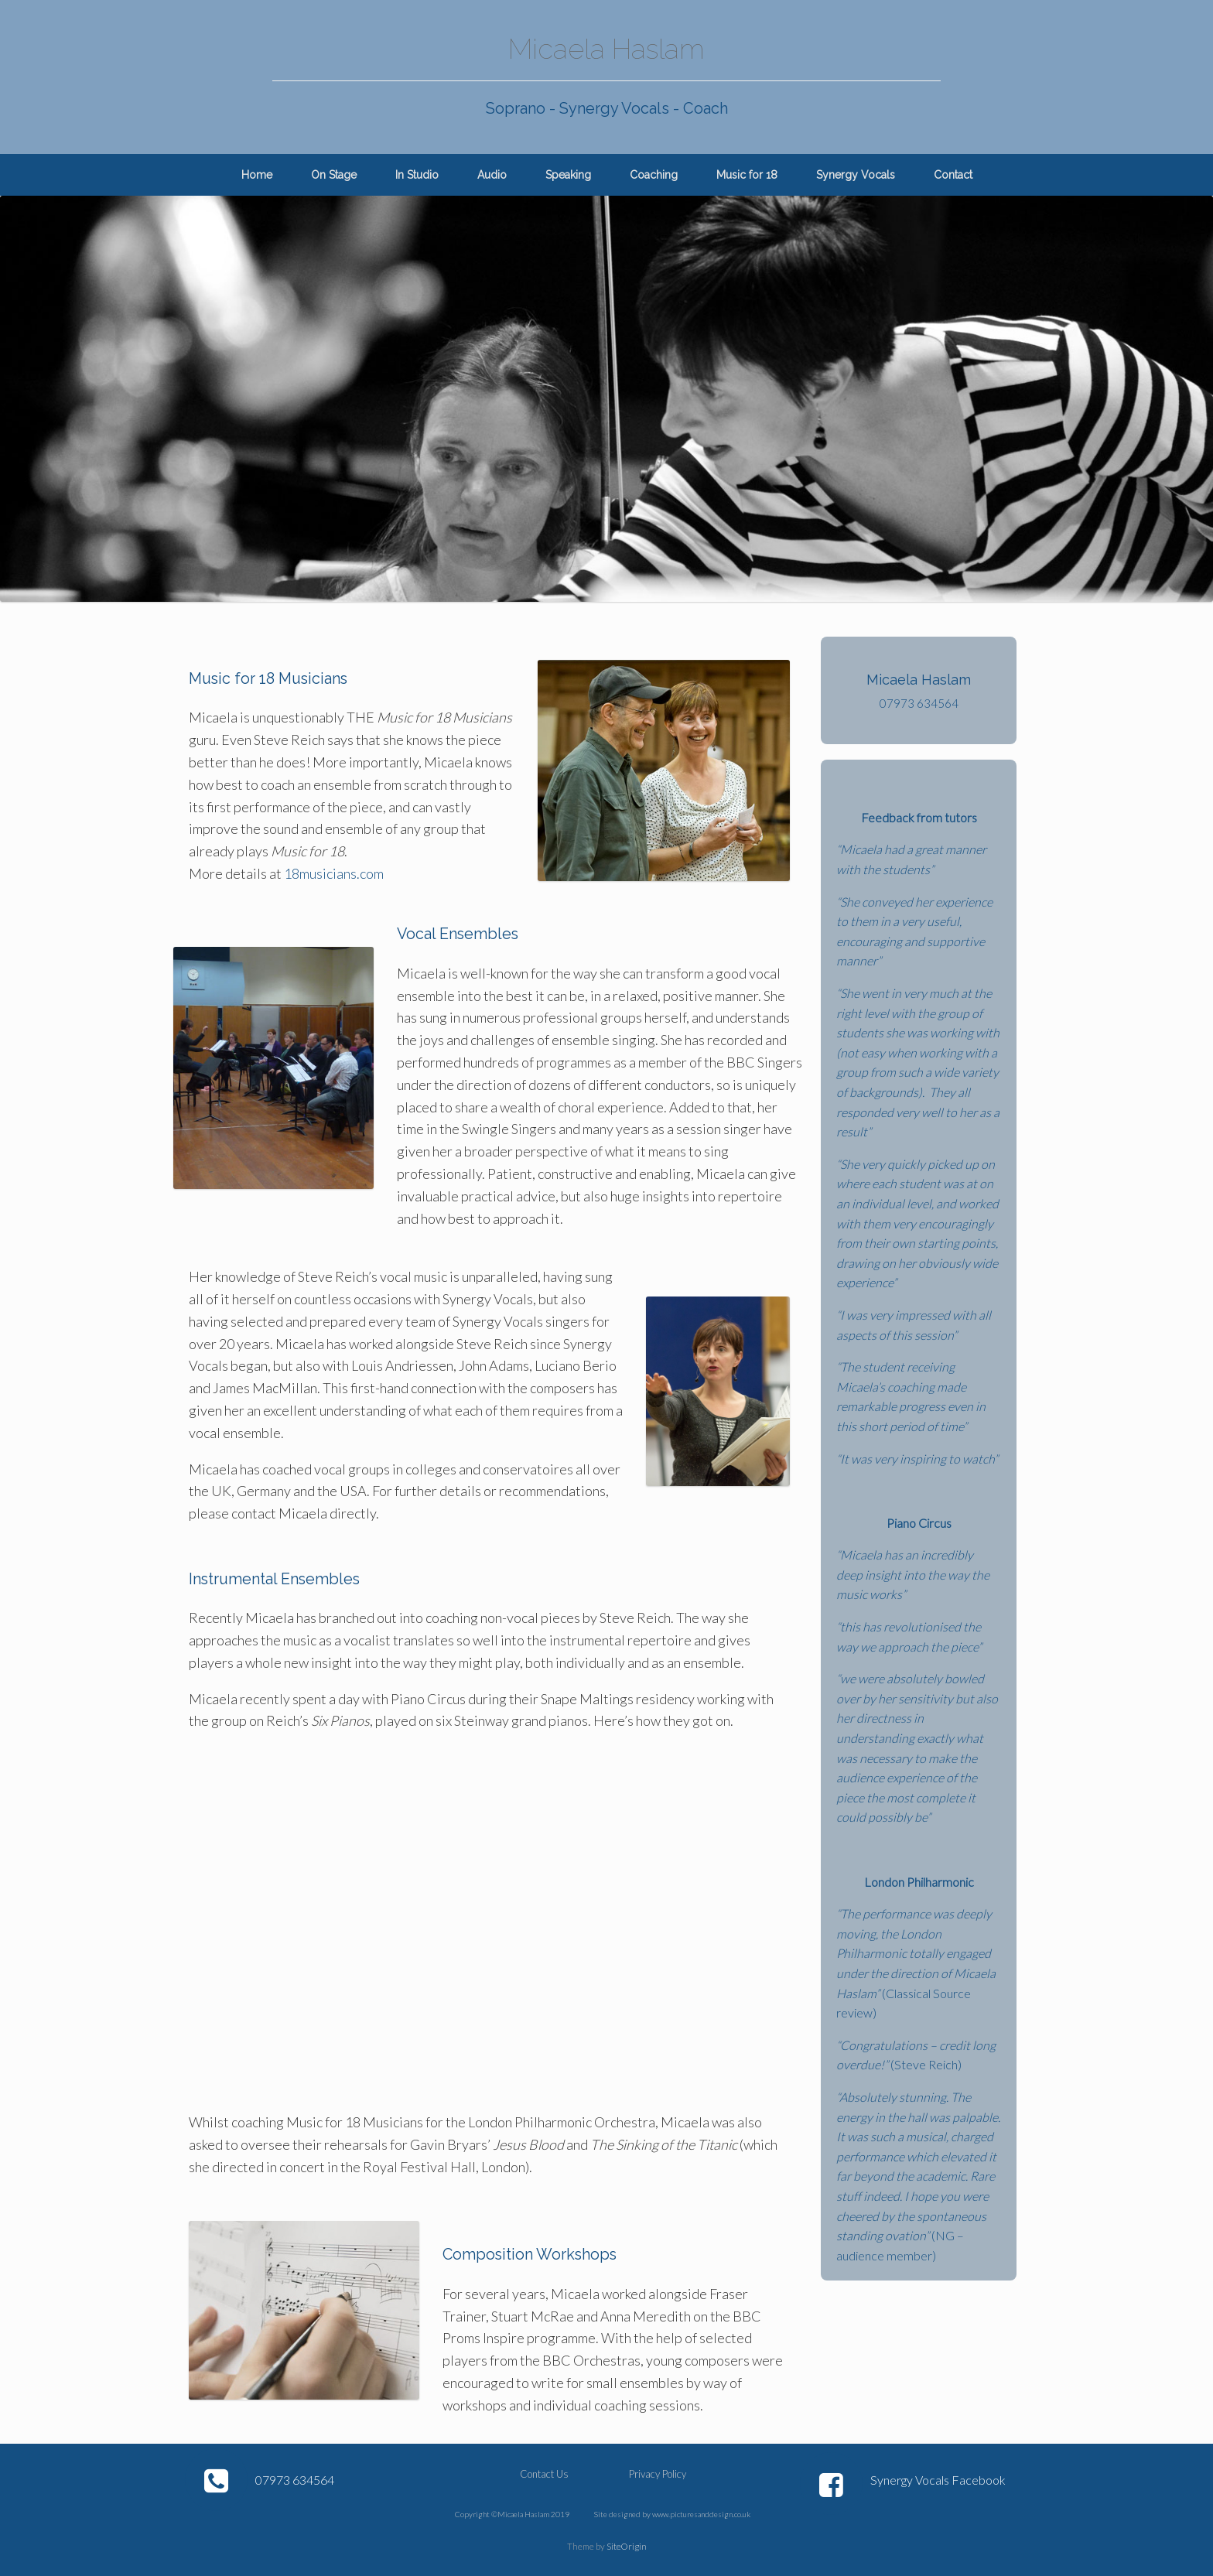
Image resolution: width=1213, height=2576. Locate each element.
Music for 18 (746, 175)
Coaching (654, 175)
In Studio (417, 175)
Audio (492, 175)
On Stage (334, 175)
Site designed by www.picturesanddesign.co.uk (672, 2514)
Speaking (568, 175)
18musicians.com (333, 873)
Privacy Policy (657, 2474)
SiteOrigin (626, 2546)
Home (256, 175)
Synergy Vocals (855, 175)
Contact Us (544, 2474)
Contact (953, 175)
